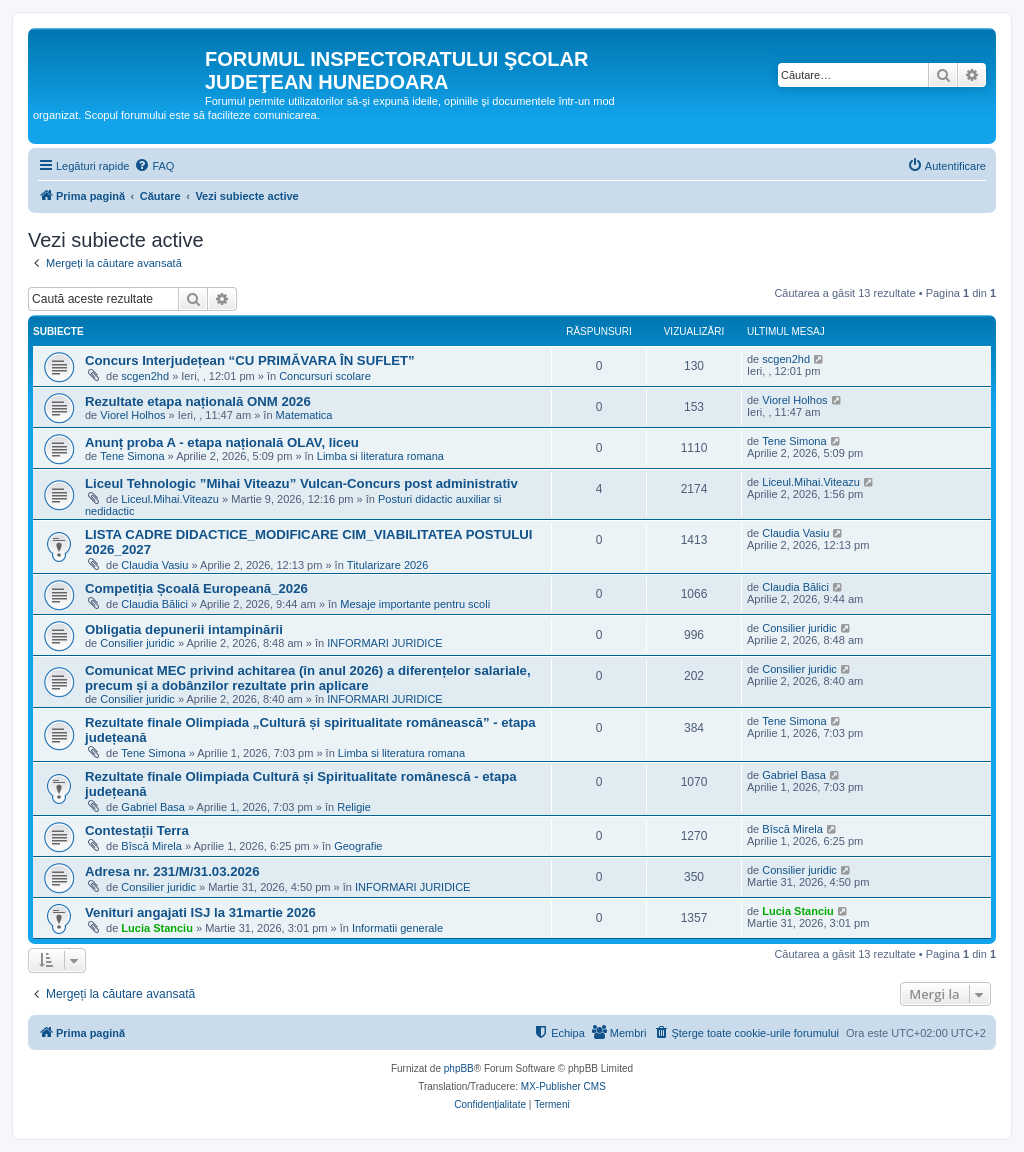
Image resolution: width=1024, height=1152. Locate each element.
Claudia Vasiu (154, 565)
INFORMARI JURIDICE (385, 643)
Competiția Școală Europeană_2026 (196, 588)
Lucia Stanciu (157, 928)
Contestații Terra (137, 830)
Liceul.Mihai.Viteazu (170, 499)
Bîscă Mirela (151, 846)
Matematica (304, 415)
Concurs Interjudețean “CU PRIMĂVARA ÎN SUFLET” (250, 360)
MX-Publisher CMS (563, 1086)
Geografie (358, 846)
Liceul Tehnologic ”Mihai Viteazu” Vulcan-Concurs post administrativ (301, 483)
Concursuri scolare (325, 376)
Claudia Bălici (154, 604)
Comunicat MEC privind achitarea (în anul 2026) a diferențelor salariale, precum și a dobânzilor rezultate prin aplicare (308, 678)
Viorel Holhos (132, 415)
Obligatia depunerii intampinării (184, 629)
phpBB (459, 1068)
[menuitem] (154, 166)
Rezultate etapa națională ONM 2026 (198, 401)
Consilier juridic (137, 643)
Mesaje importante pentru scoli (415, 604)
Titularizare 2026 (388, 565)
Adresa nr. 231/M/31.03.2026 (172, 871)
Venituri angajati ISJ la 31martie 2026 (200, 912)
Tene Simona (132, 456)
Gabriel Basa (153, 807)
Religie (354, 807)
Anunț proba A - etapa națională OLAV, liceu (222, 442)
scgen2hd (145, 376)
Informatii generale (397, 928)
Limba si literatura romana (380, 456)
